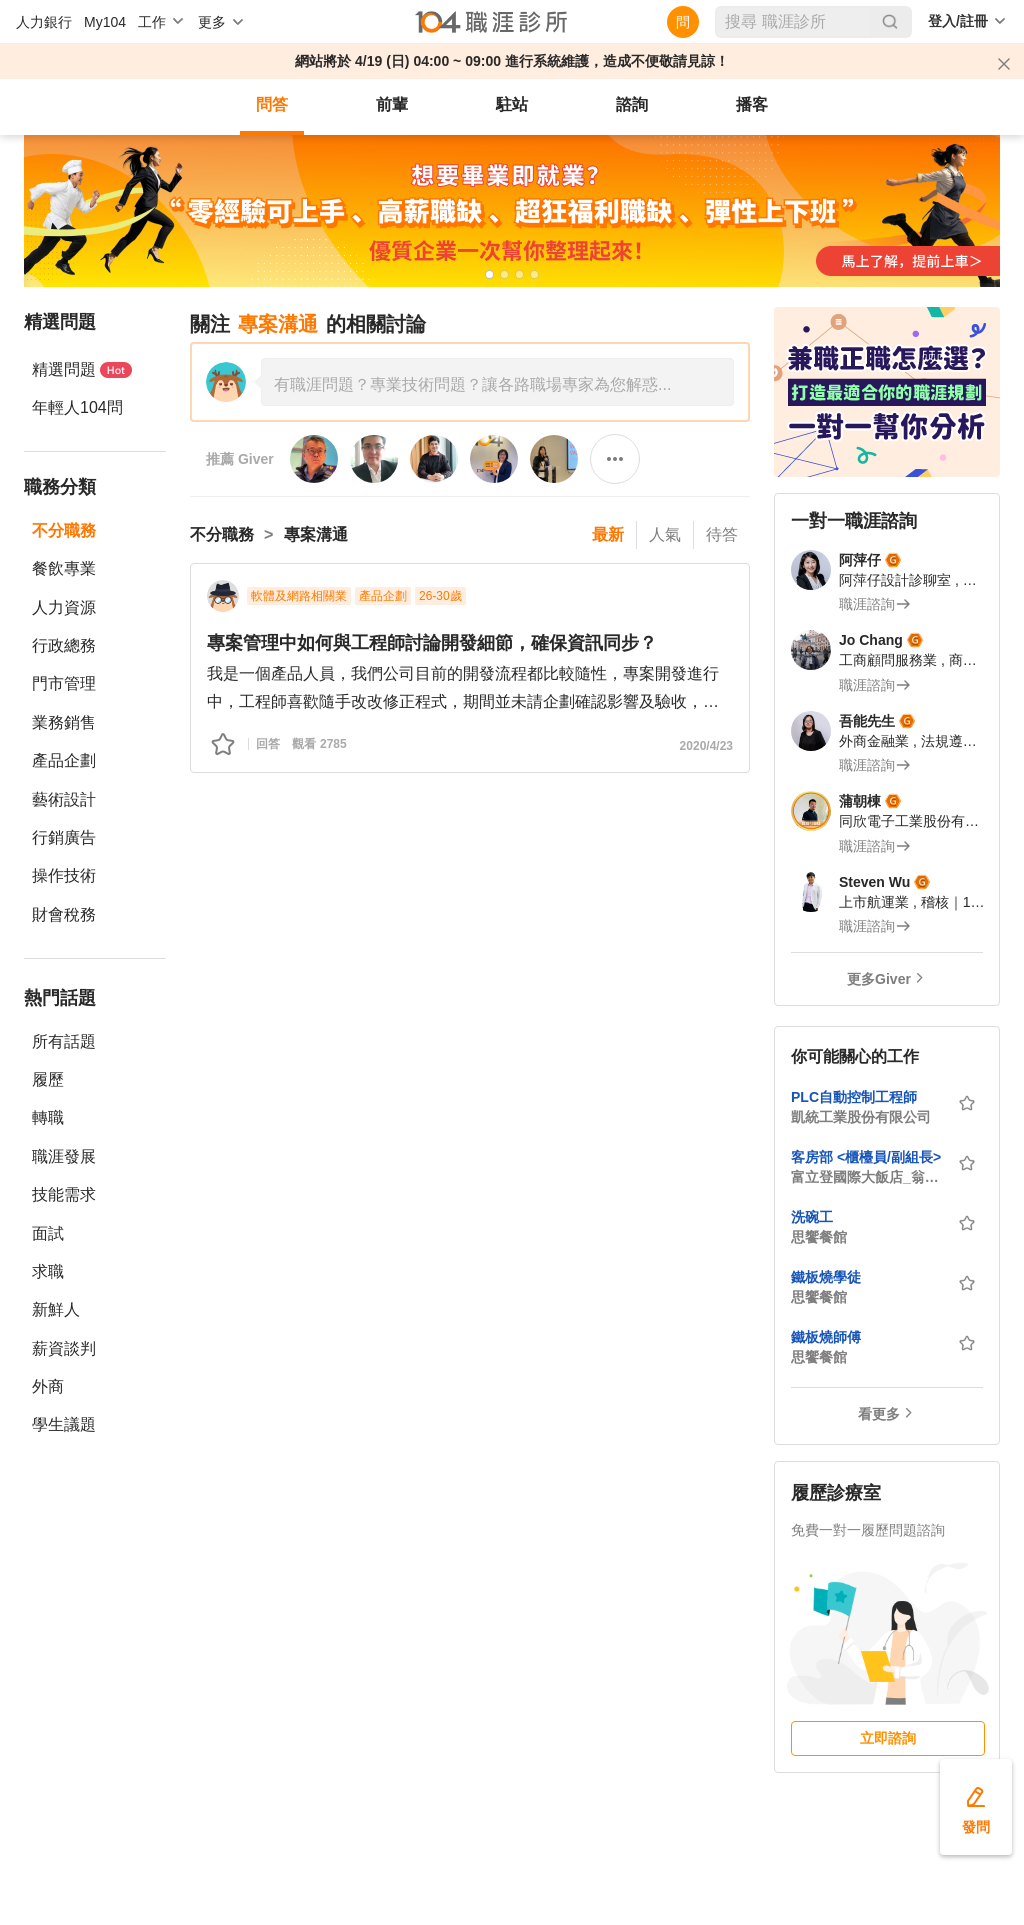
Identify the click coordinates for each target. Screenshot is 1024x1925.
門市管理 (64, 683)
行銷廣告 (64, 837)
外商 (48, 1386)
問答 (272, 104)
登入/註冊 (958, 21)
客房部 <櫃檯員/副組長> (866, 1157)
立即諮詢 (888, 1738)
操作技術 (64, 875)
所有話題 (64, 1041)
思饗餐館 (819, 1237)
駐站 (512, 104)
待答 (722, 534)
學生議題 (64, 1424)
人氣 (665, 534)
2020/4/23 (706, 746)
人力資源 (64, 607)
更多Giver (879, 979)
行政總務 (64, 645)
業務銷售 (64, 722)
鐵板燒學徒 (826, 1277)
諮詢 (632, 104)
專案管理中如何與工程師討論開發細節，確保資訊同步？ (432, 643)
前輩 (392, 104)
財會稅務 (64, 914)
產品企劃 (64, 760)
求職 (48, 1271)
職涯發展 (64, 1156)
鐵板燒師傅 (826, 1337)
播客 (752, 104)
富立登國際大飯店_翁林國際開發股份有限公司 (868, 1177)
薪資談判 (64, 1348)
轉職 (48, 1117)
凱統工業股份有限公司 (861, 1117)
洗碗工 (812, 1217)
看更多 (879, 1414)
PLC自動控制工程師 (854, 1097)
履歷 (48, 1079)
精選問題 (82, 369)
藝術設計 (64, 799)
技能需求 (64, 1194)
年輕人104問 (77, 407)
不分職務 (64, 530)
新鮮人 (56, 1309)
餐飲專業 (64, 568)
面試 (48, 1233)
